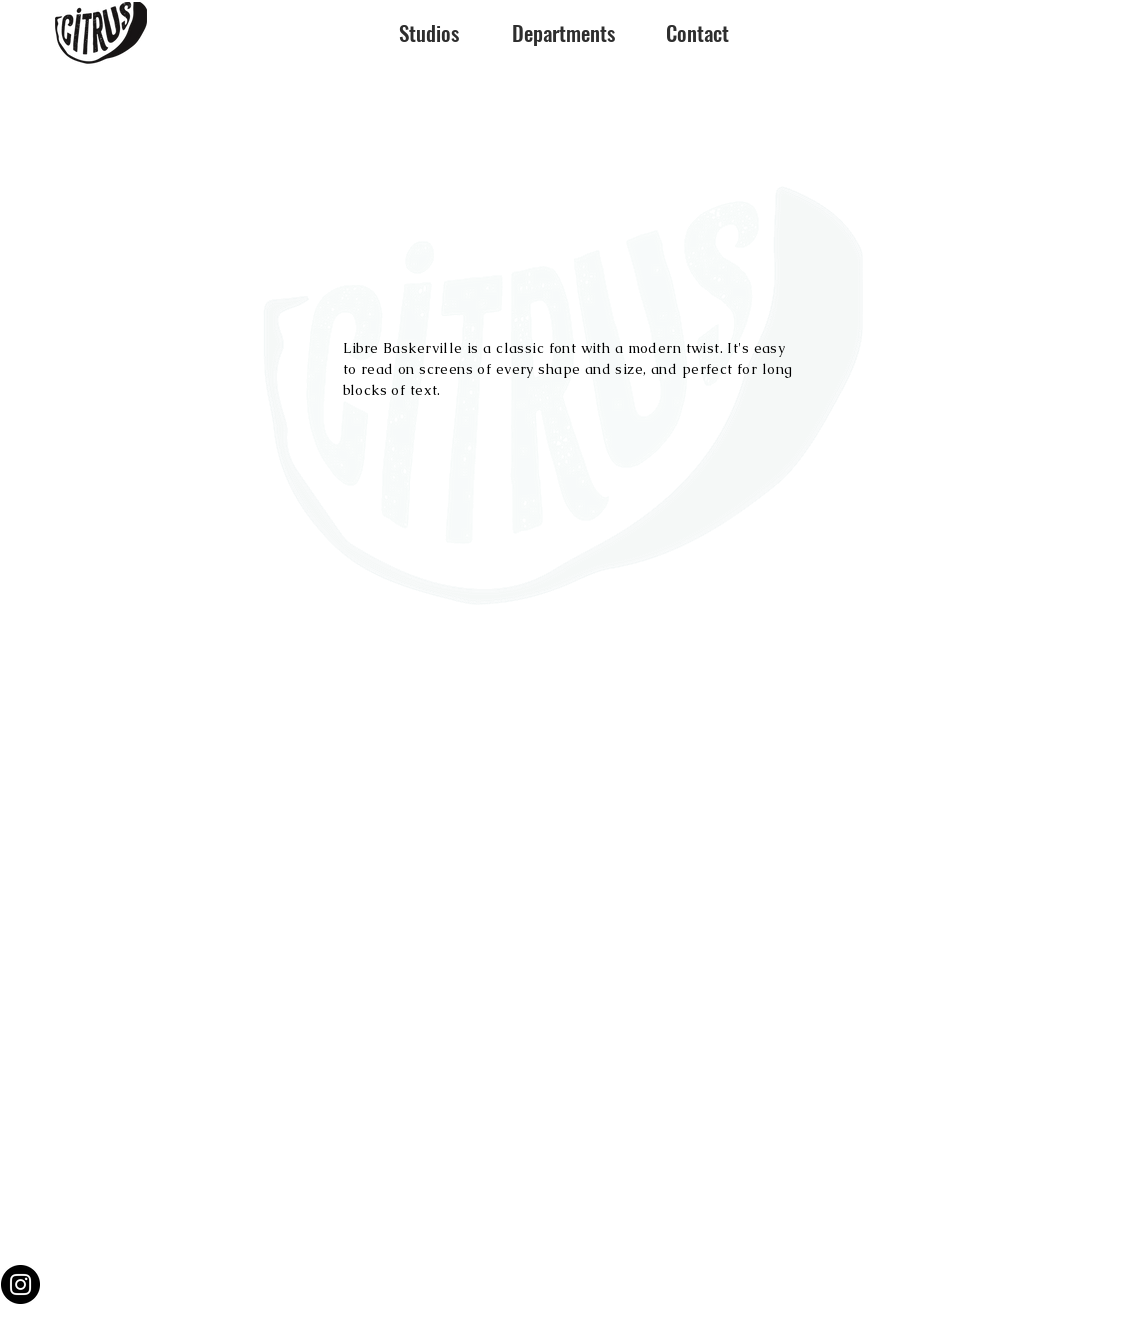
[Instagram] (20, 1284)
